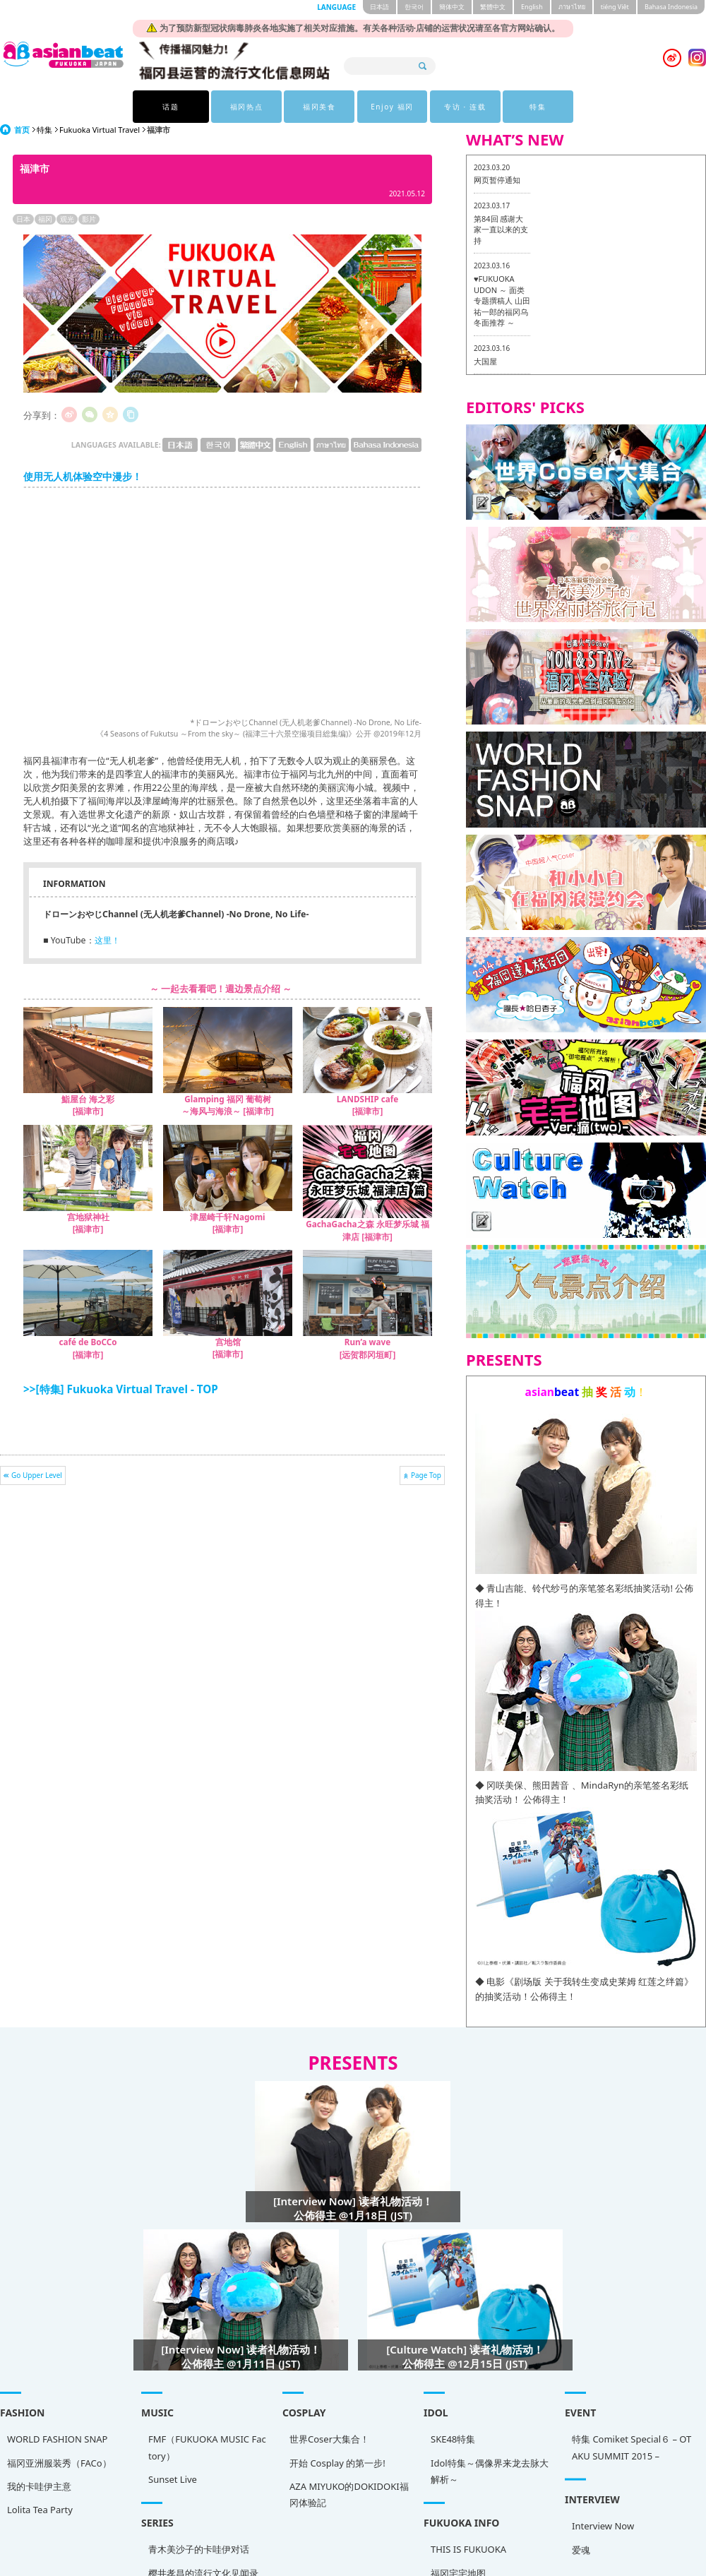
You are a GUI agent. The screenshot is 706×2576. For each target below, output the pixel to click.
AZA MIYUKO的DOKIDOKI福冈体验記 (280, 2501)
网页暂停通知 (497, 179)
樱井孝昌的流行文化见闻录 (169, 2566)
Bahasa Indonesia (671, 6)
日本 (23, 219)
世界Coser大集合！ (261, 2446)
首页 (22, 129)
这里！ (107, 940)
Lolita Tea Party (40, 2509)
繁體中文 (492, 6)
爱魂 (444, 2545)
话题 (170, 107)
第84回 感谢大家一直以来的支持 (501, 229)
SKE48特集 (350, 2449)
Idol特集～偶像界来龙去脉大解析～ (387, 2481)
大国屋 (485, 361)
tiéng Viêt (615, 6)
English (532, 6)
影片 (89, 219)
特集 (535, 107)
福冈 (45, 219)
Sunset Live (138, 2482)
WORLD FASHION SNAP (57, 2439)
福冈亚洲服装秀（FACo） (59, 2463)
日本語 (379, 6)
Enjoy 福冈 (389, 107)
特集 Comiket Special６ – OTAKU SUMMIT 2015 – (494, 2461)
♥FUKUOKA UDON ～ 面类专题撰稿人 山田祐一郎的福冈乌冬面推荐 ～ (502, 300)
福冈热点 (243, 107)
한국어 (414, 6)
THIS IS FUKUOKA (366, 2546)
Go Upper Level (36, 1475)
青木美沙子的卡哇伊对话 (164, 2542)
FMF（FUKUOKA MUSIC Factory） (173, 2450)
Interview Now (466, 2521)
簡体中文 (452, 6)
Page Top (426, 1475)
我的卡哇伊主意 (39, 2486)
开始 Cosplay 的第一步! (269, 2469)
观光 (67, 219)
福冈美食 (316, 107)
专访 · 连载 (463, 107)
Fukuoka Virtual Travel (99, 129)
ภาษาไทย (571, 6)
